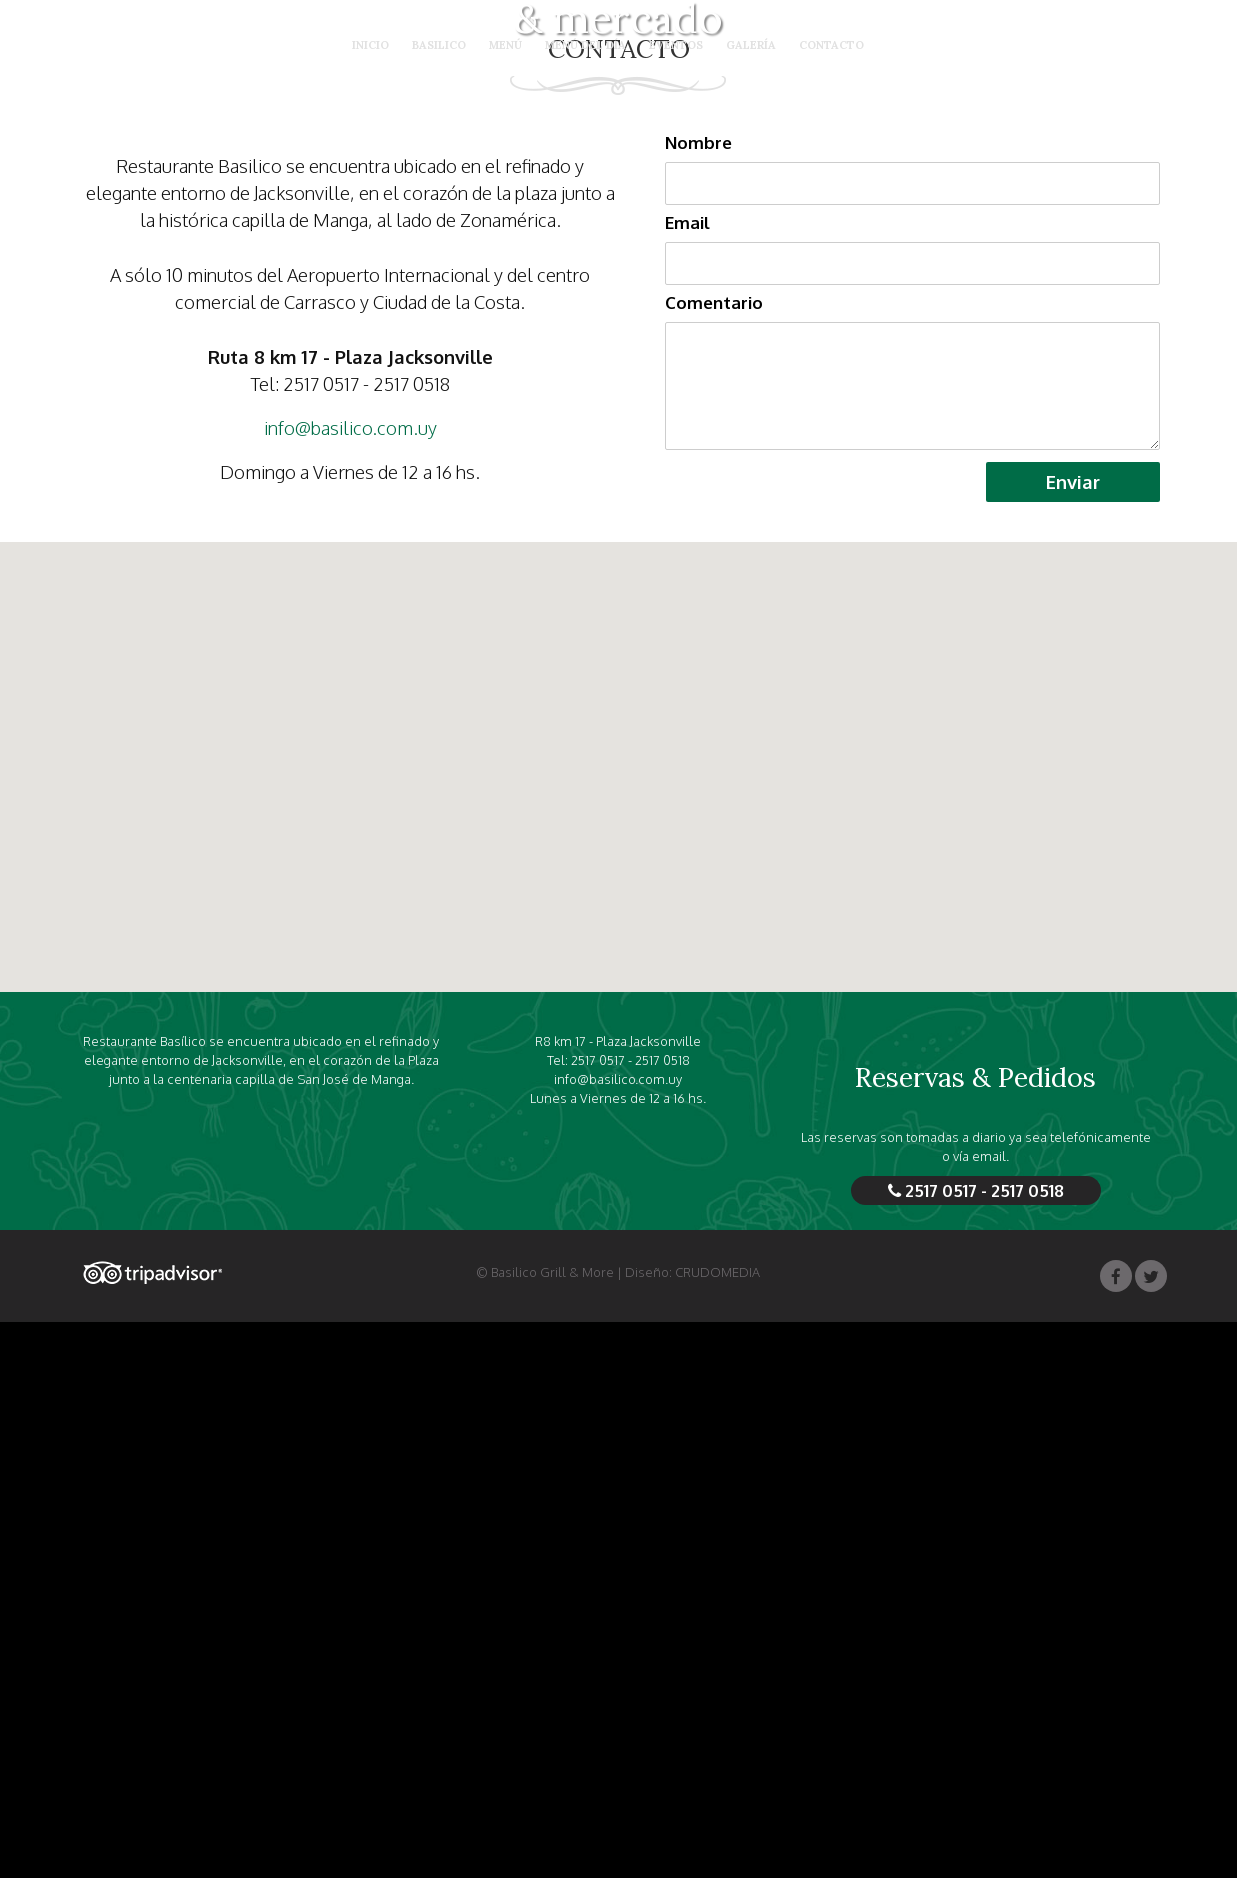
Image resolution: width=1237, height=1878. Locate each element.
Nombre (698, 698)
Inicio (370, 46)
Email (687, 778)
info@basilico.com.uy (350, 983)
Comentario (714, 858)
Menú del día (585, 46)
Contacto (831, 46)
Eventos (676, 46)
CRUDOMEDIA (717, 1828)
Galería (751, 46)
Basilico (439, 46)
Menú (505, 46)
